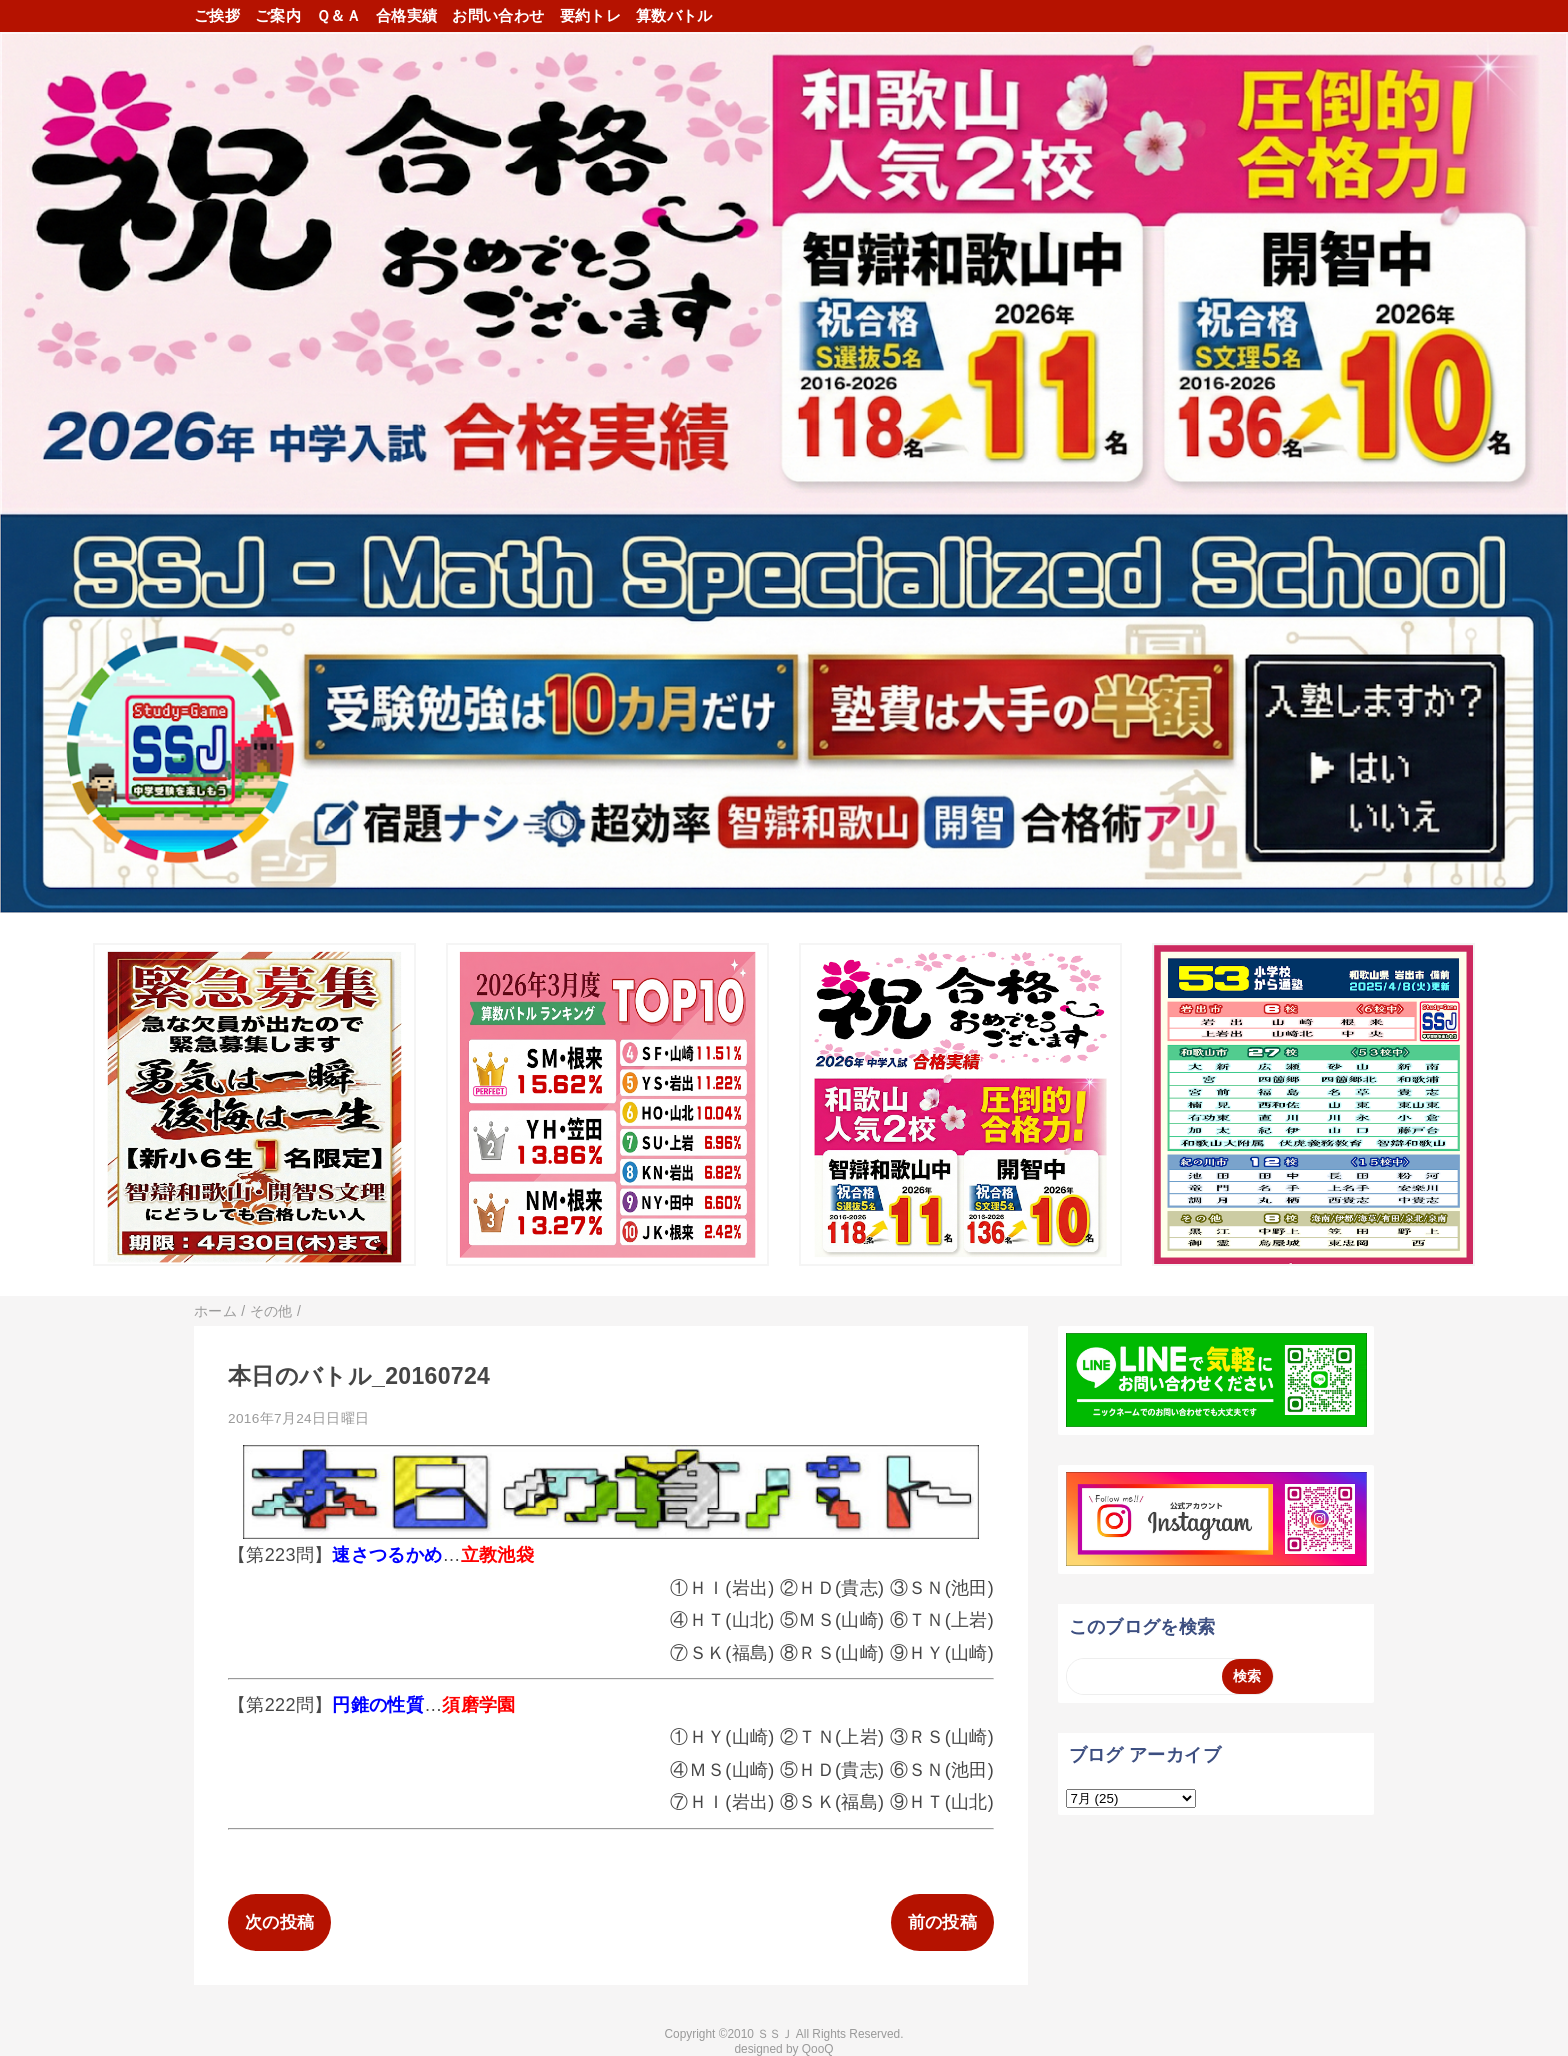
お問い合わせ (498, 15)
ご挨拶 (217, 15)
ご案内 (278, 15)
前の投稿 (942, 1922)
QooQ (818, 2049)
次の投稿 (279, 1922)
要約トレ (590, 15)
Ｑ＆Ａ (338, 15)
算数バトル (674, 15)
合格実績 (406, 15)
